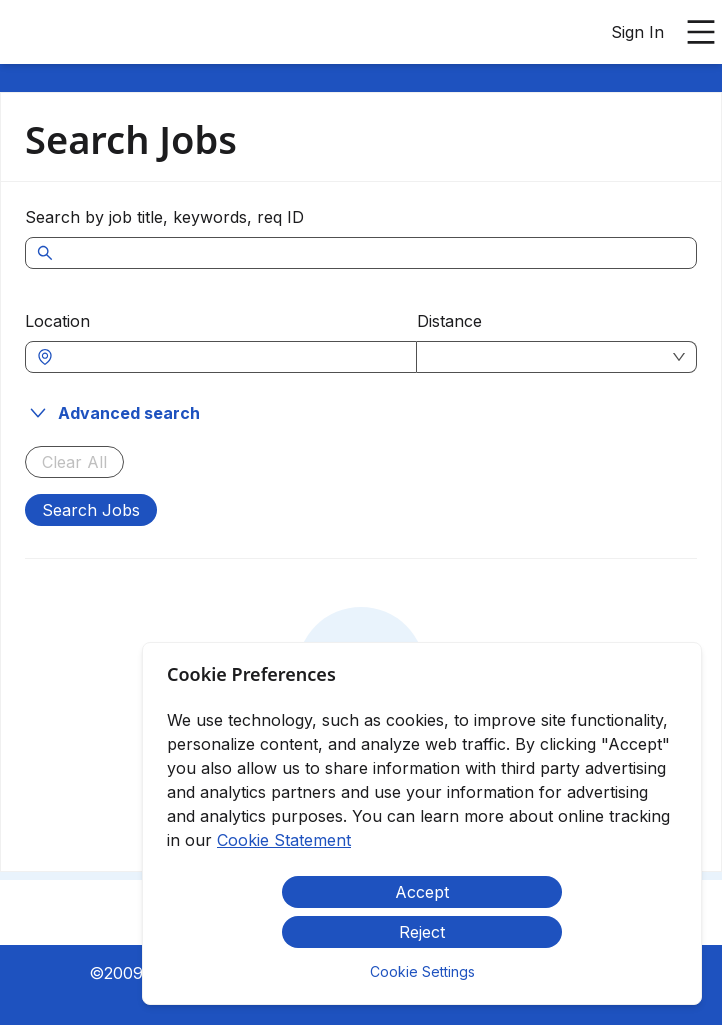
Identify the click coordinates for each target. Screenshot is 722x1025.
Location (57, 321)
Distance (449, 321)
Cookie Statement (284, 840)
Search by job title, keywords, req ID (164, 217)
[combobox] (231, 357)
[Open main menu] (701, 32)
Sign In (637, 32)
